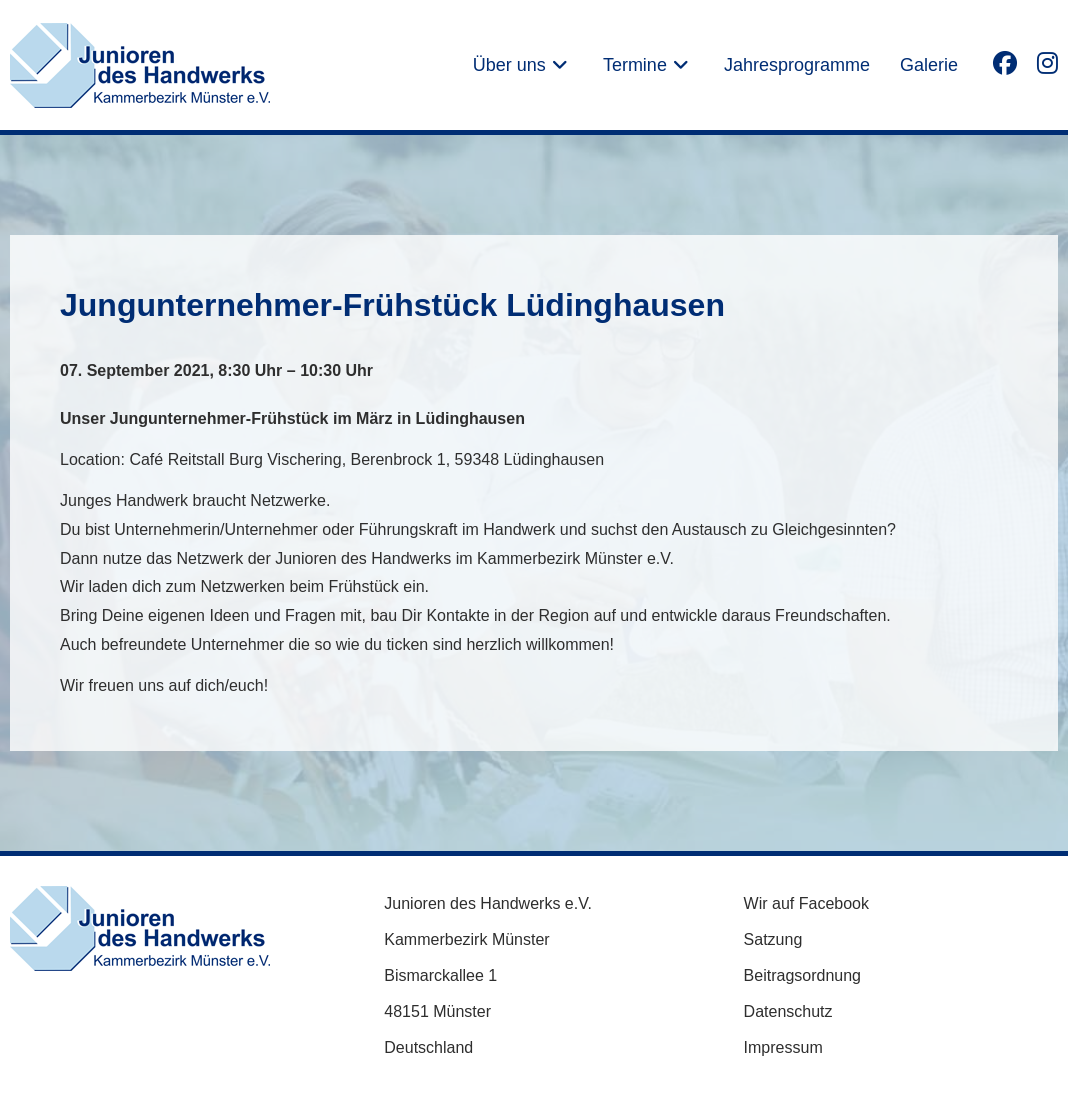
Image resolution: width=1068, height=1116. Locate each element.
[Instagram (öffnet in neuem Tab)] (1047, 62)
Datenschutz (788, 1011)
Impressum (783, 1047)
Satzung (773, 939)
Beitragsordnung (802, 975)
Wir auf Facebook (806, 903)
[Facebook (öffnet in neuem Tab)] (1005, 62)
